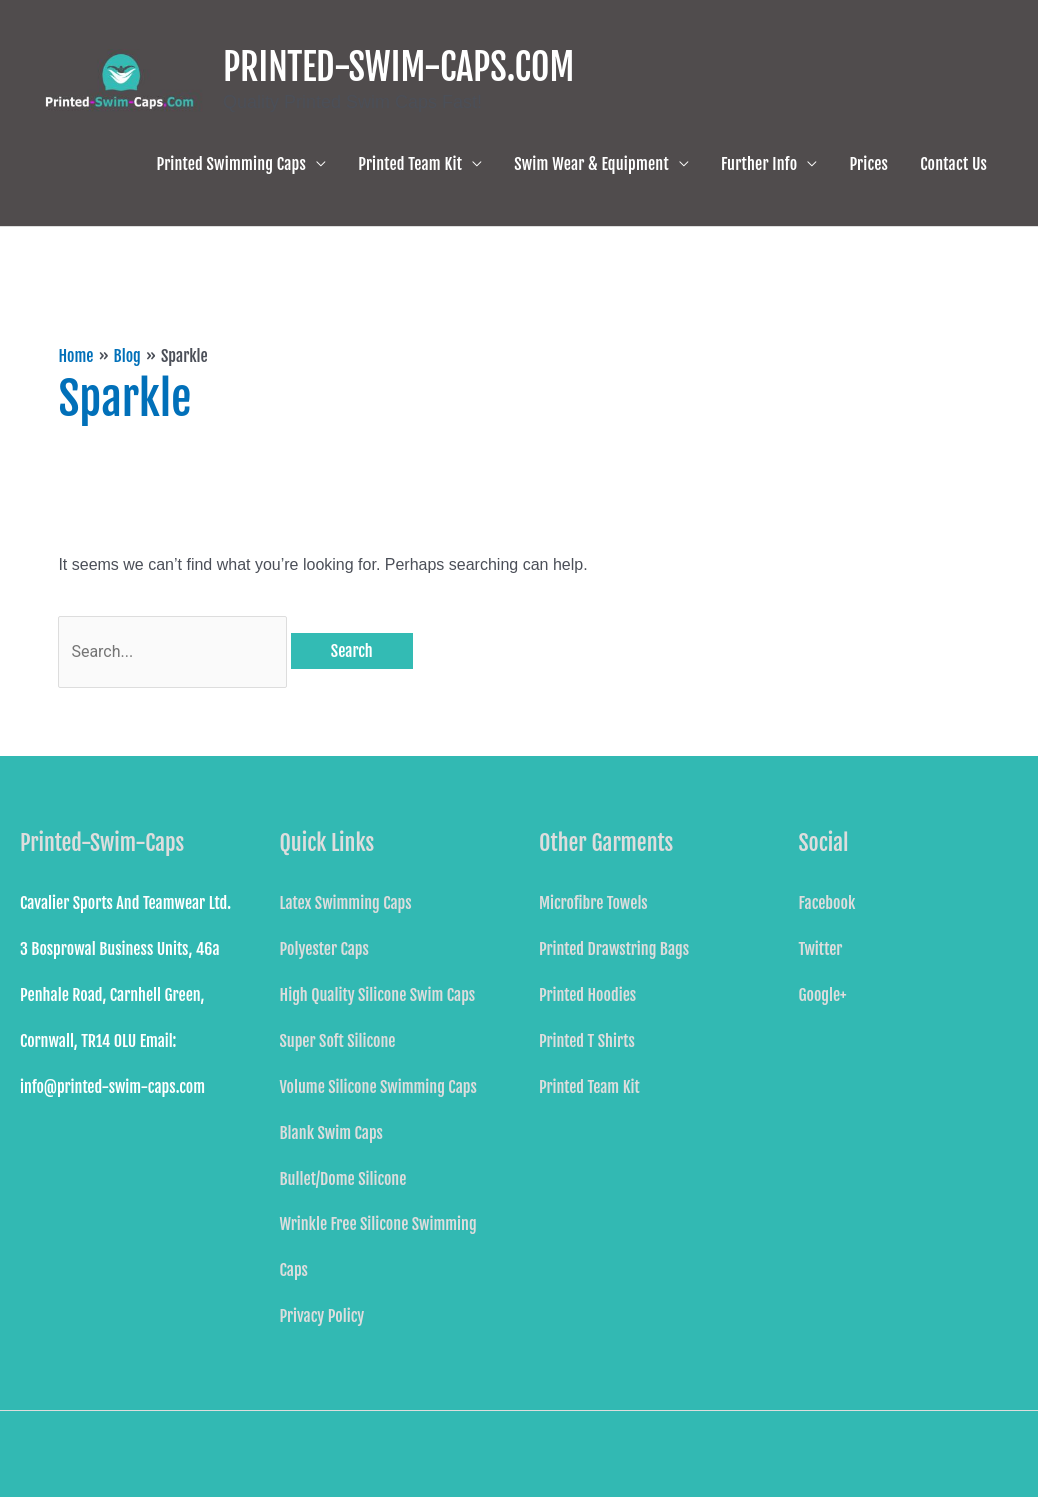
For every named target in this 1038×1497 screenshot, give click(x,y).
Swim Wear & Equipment (591, 164)
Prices (868, 164)
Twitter (821, 949)
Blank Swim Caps (331, 1133)
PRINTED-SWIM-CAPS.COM (398, 67)
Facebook (827, 903)
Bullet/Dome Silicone (343, 1179)
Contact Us (953, 164)
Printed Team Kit (410, 164)
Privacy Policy (322, 1316)
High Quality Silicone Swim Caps (378, 995)
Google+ (823, 995)
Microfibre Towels (593, 903)
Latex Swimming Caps (346, 903)
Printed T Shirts (587, 1041)
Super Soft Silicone (338, 1041)
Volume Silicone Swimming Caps (378, 1087)
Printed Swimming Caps (232, 164)
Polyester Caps (324, 949)
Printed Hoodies (587, 995)
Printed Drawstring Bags (614, 949)
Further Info (759, 164)
